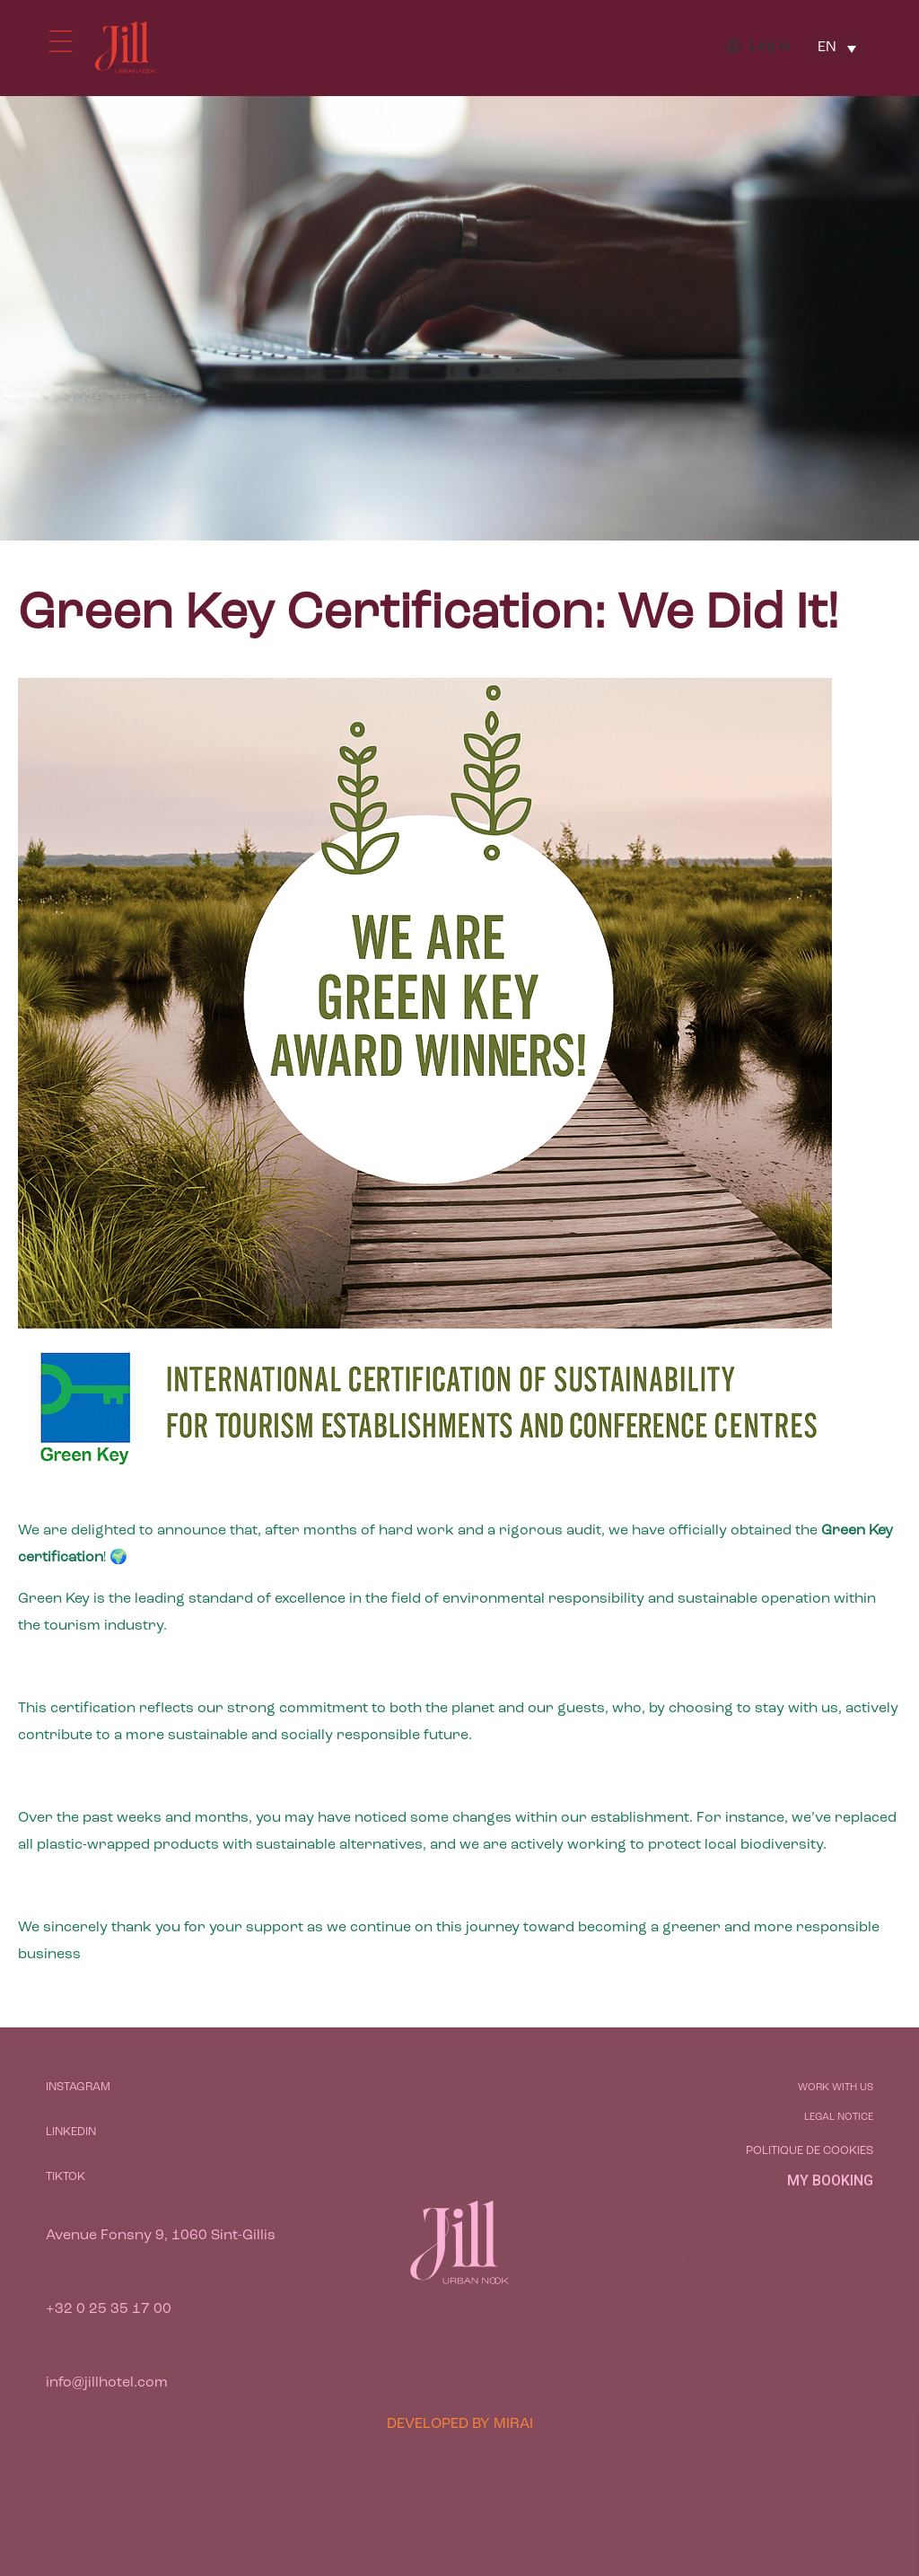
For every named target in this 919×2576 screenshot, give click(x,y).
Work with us (835, 2088)
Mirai (513, 2424)
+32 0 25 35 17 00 (108, 2309)
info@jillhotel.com (107, 2383)
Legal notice (838, 2118)
